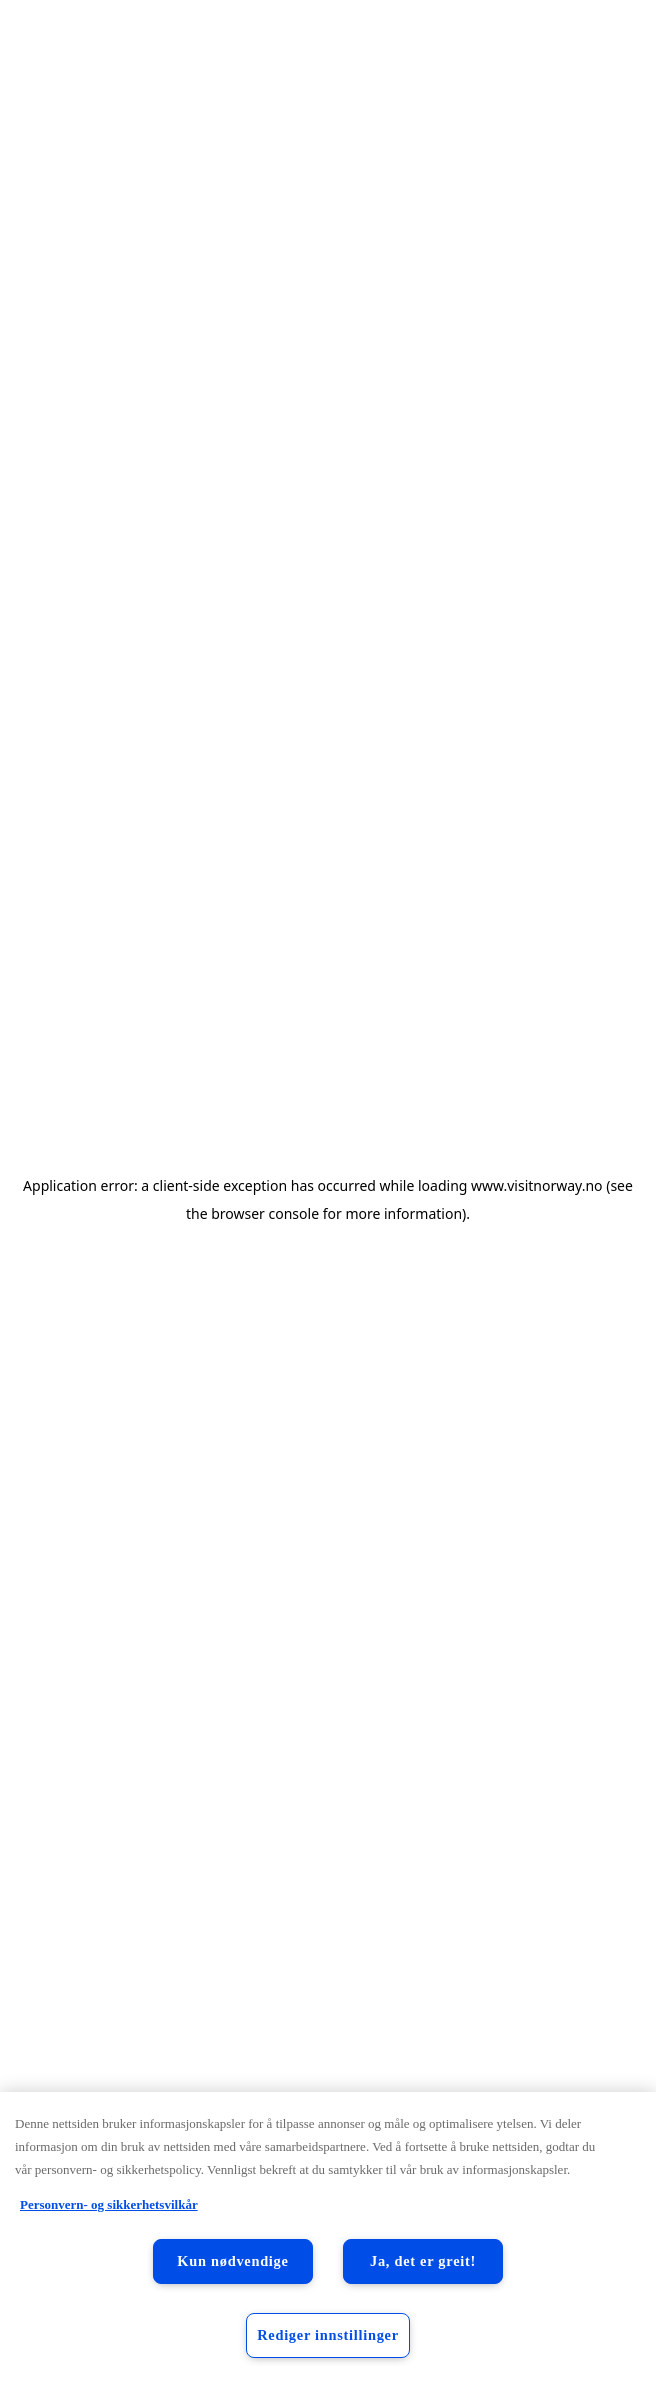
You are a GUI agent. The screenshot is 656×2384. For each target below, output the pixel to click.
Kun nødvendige (232, 2261)
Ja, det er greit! (423, 2261)
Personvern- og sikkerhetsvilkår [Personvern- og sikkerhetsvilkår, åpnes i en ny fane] (109, 2204)
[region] (328, 2238)
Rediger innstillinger (328, 2335)
